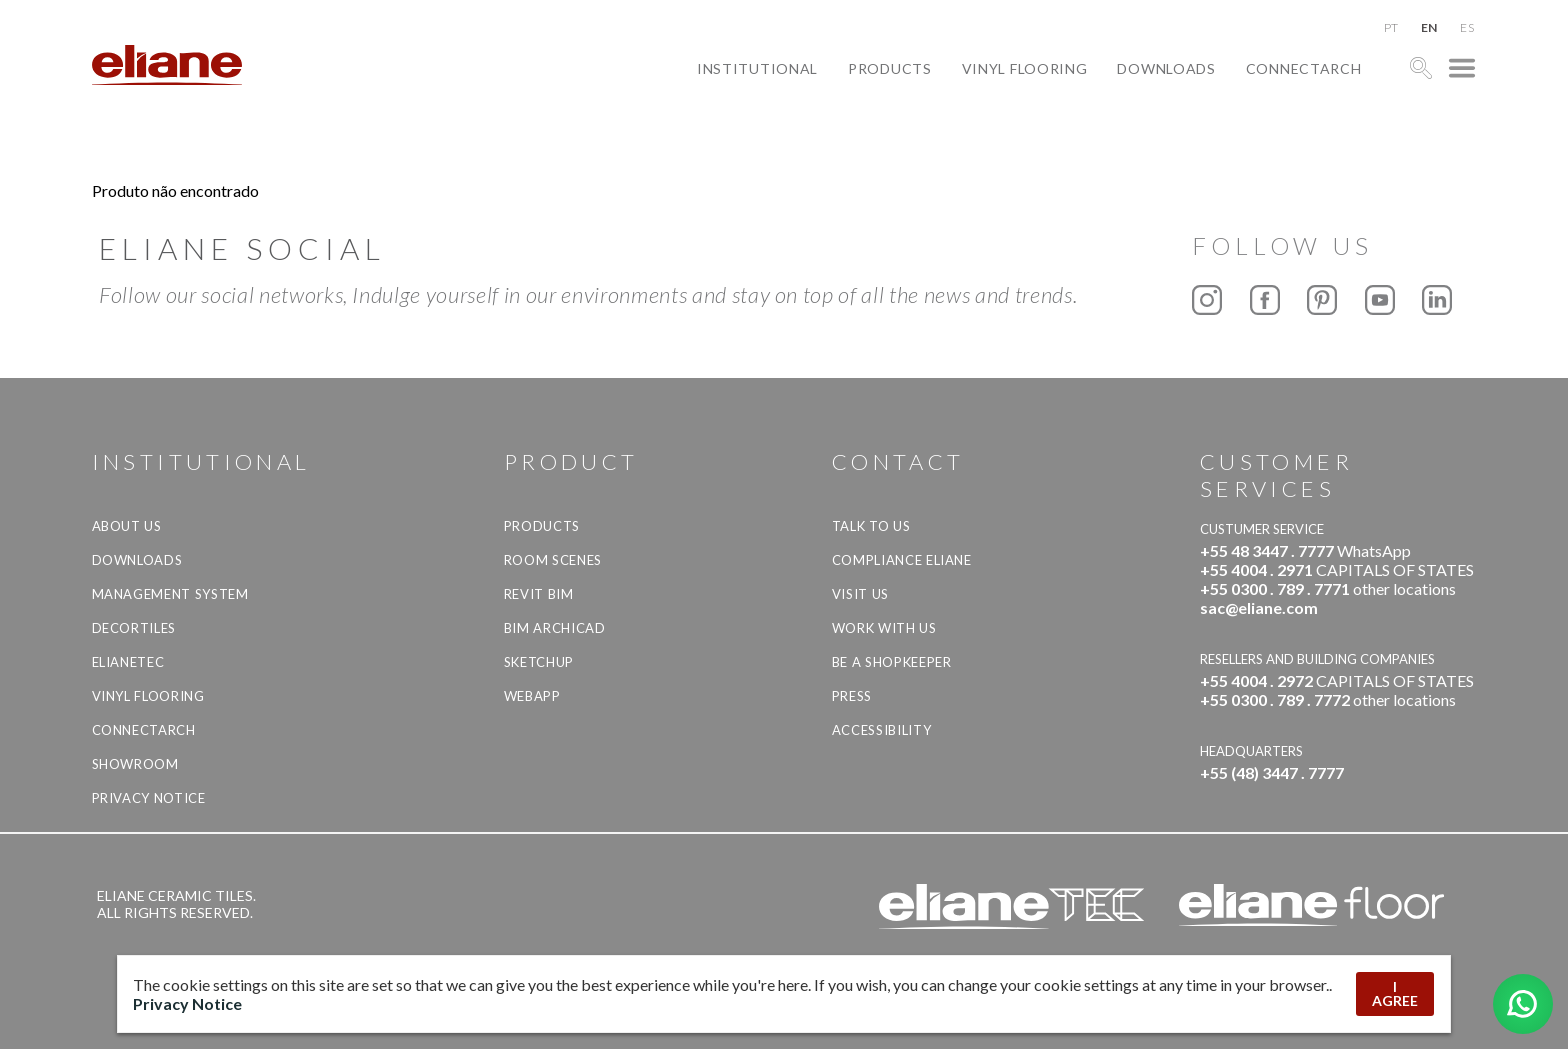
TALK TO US (871, 526)
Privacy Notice (149, 798)
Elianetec (128, 662)
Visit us (860, 594)
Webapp (532, 696)
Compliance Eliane (902, 560)
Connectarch (1304, 68)
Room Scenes (553, 560)
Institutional (757, 68)
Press (852, 696)
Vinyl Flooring (1025, 68)
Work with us (884, 628)
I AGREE (1395, 993)
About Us (127, 526)
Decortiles (134, 628)
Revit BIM (539, 594)
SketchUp (539, 662)
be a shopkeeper (892, 662)
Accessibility (881, 730)
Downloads (1166, 68)
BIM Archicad (555, 628)
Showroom (135, 764)
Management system (170, 594)
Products (890, 68)
